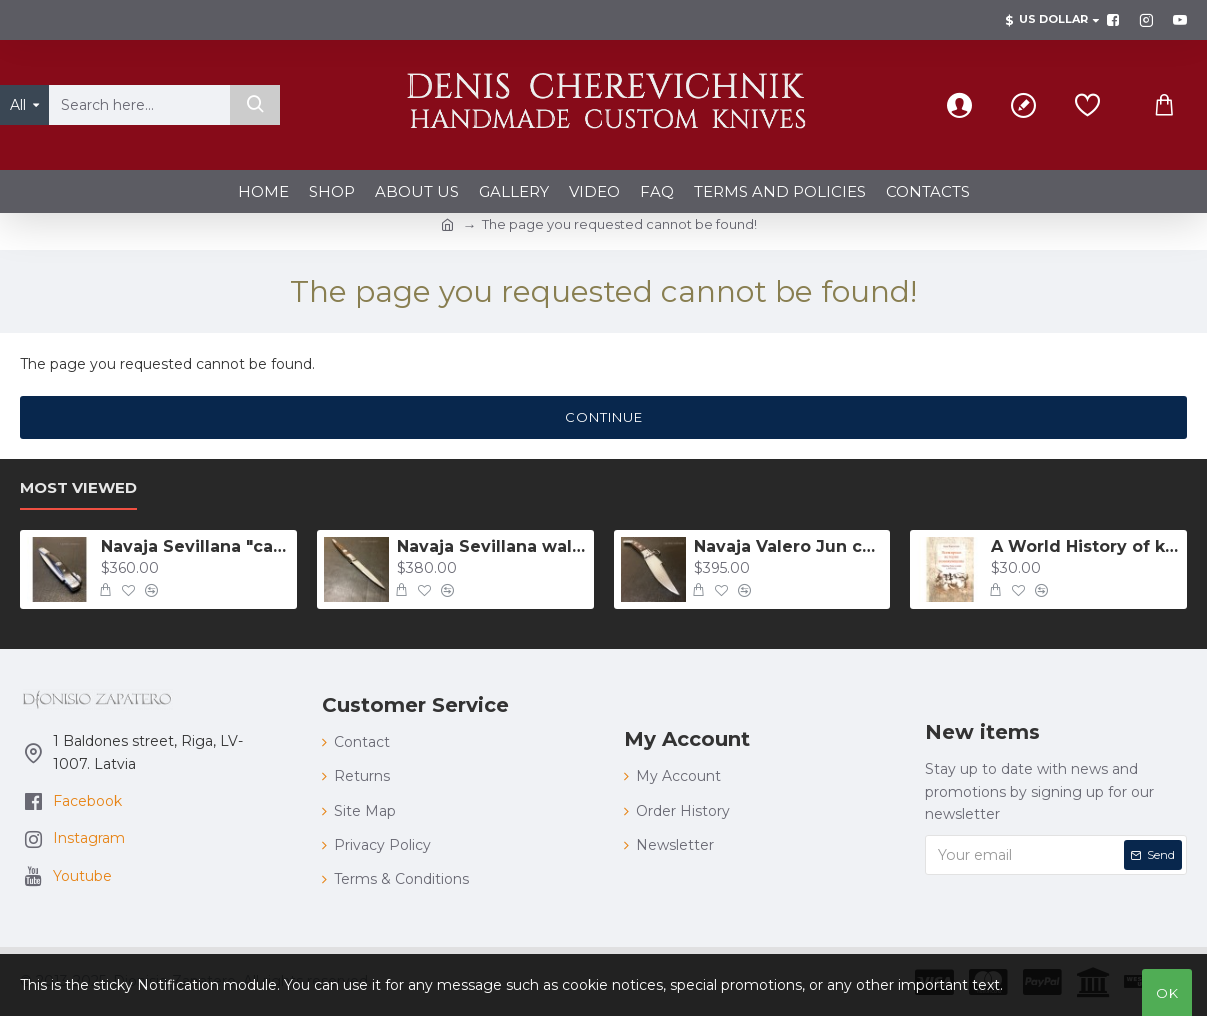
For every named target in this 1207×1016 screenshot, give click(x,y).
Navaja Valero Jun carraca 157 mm (788, 546)
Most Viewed (78, 488)
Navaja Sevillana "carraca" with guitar (195, 546)
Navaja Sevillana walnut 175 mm (491, 546)
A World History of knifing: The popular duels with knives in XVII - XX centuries (1085, 546)
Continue (604, 417)
